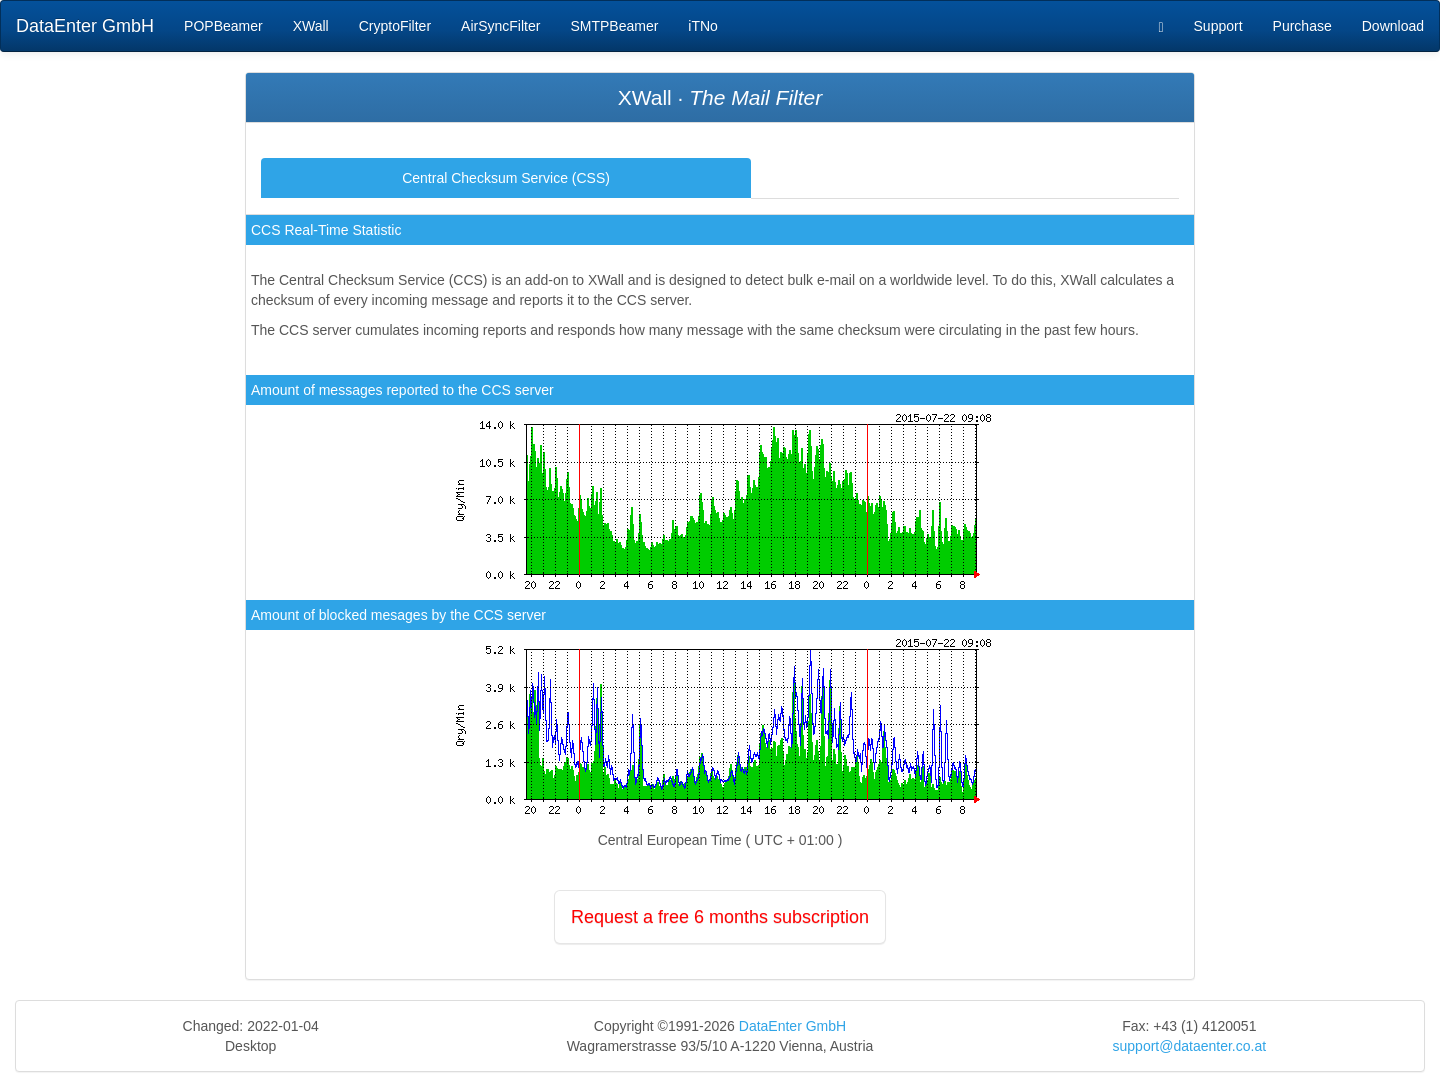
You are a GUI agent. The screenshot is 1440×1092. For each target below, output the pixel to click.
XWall (311, 26)
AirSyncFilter (500, 26)
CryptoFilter (395, 26)
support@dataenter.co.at (1190, 1046)
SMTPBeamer (614, 26)
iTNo (703, 26)
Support (1218, 26)
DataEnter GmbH (85, 26)
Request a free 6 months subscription (720, 917)
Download (1393, 26)
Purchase (1302, 26)
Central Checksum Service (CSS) (506, 178)
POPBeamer (223, 26)
